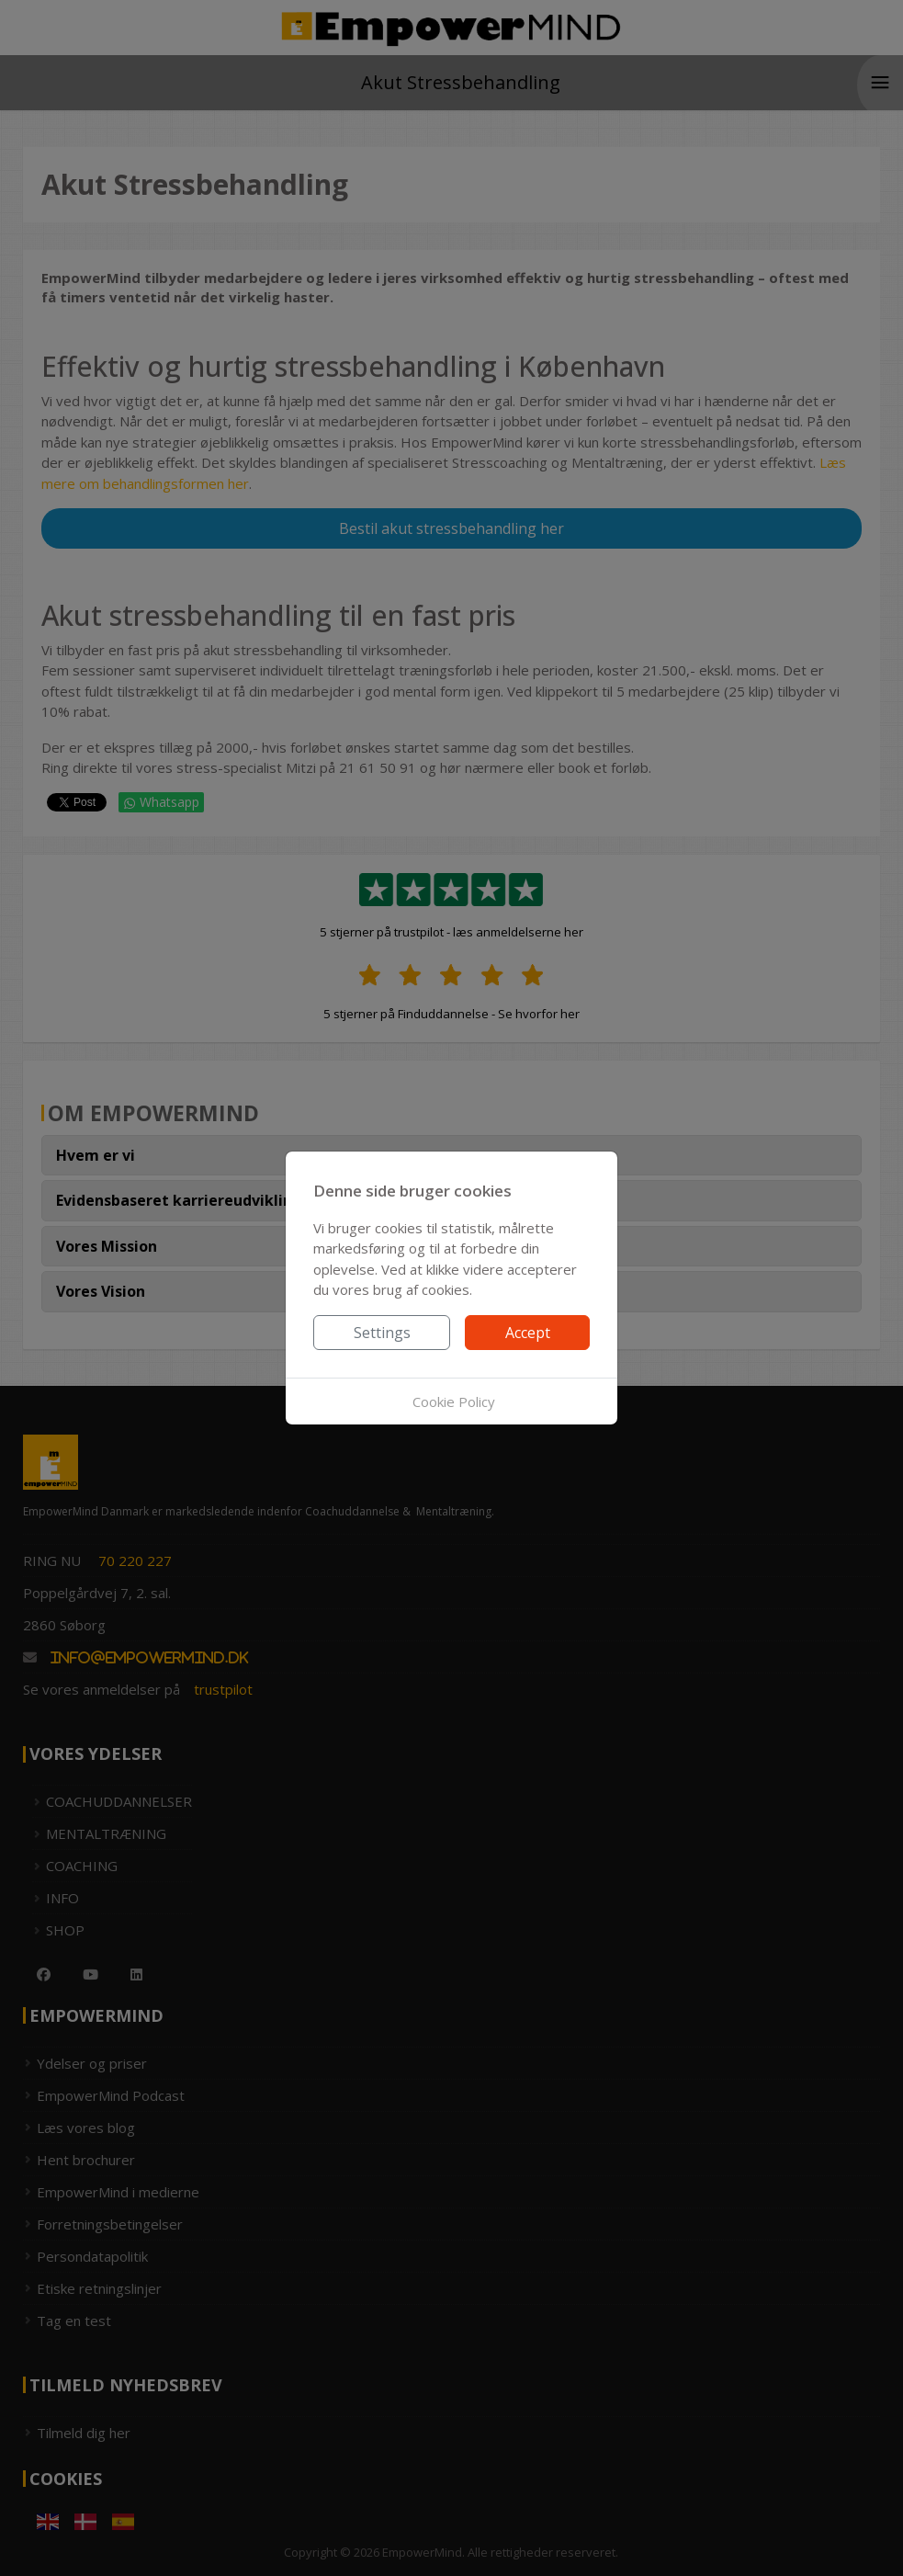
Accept (527, 1332)
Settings (382, 1332)
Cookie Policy (453, 1401)
